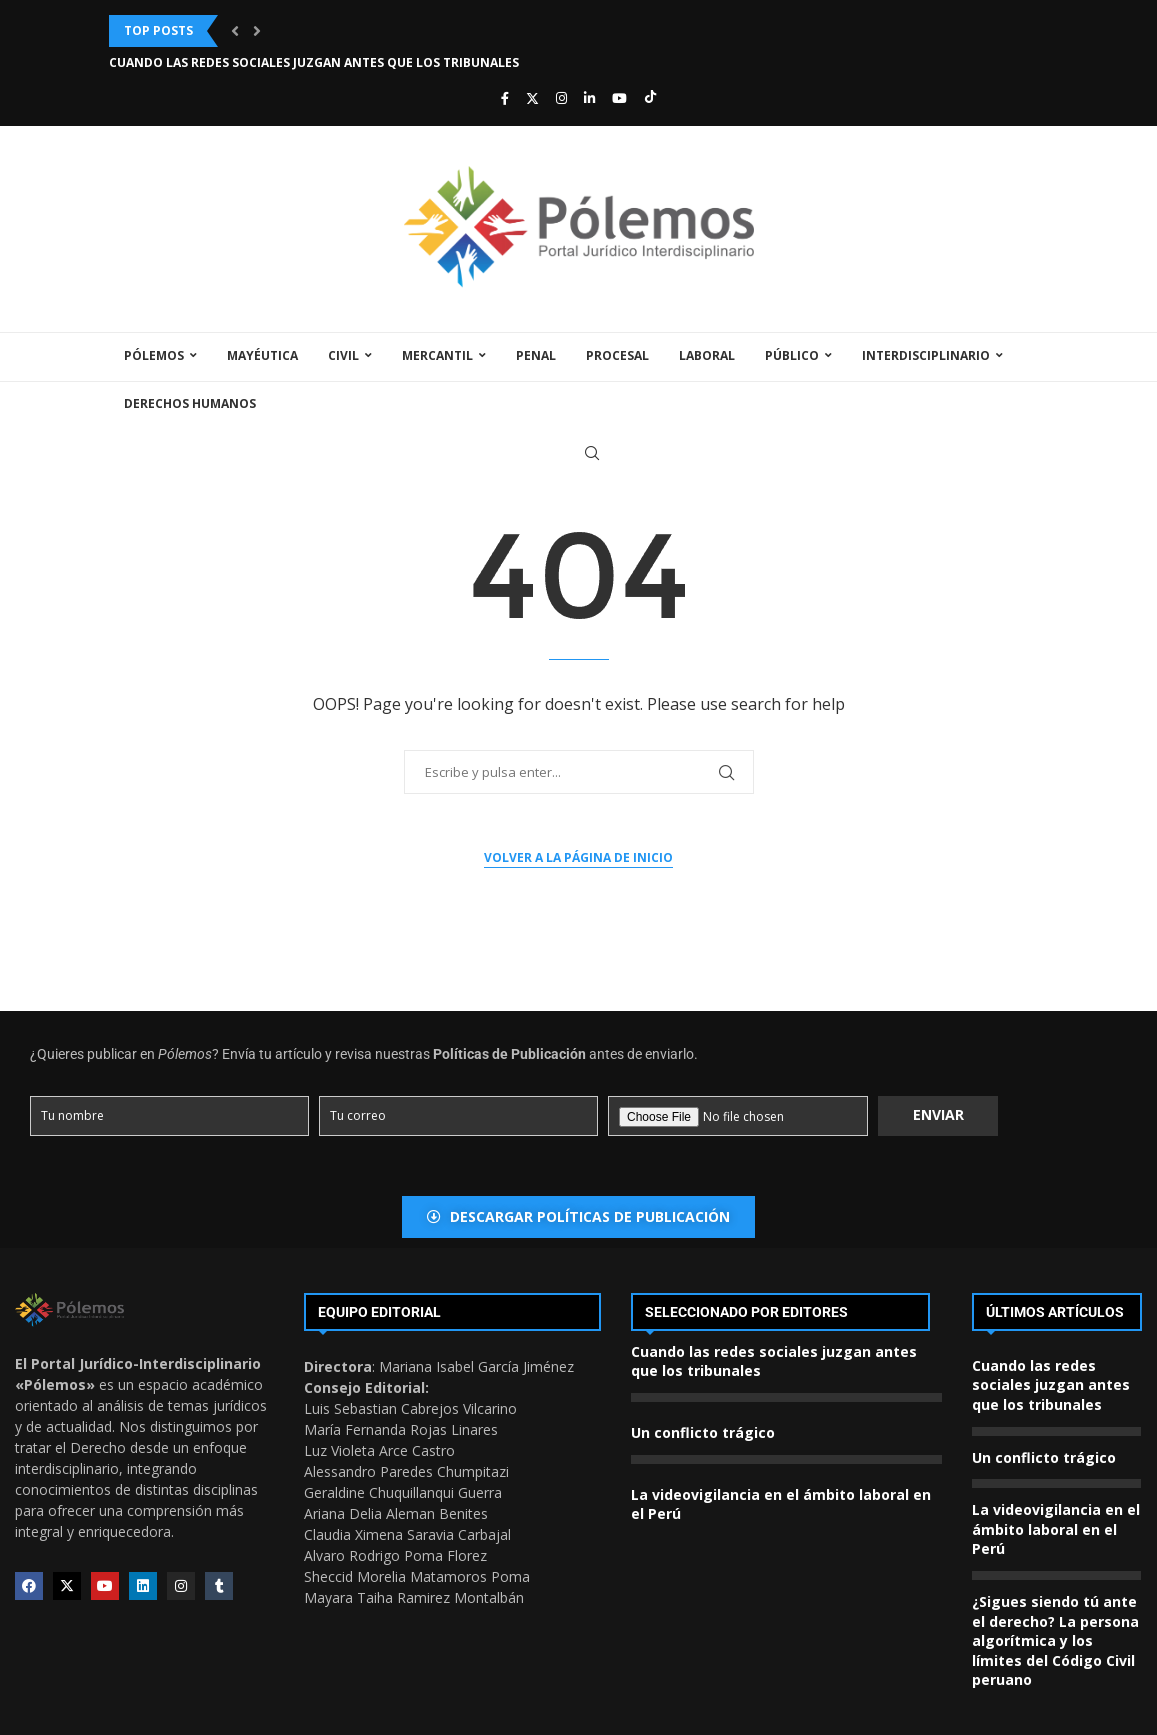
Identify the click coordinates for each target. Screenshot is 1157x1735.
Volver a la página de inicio (578, 857)
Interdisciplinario (926, 355)
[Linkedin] (589, 98)
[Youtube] (619, 98)
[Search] (592, 453)
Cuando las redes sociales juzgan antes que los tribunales (314, 62)
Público (792, 355)
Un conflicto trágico (703, 1432)
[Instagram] (561, 98)
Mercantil (437, 355)
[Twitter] (532, 98)
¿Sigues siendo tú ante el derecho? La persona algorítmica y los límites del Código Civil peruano (1055, 1640)
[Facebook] (505, 98)
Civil (343, 355)
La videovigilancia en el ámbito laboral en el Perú (1056, 1529)
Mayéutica (262, 355)
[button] (235, 31)
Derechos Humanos (190, 403)
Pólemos (154, 355)
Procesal (617, 355)
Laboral (707, 355)
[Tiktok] (650, 98)
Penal (536, 355)
